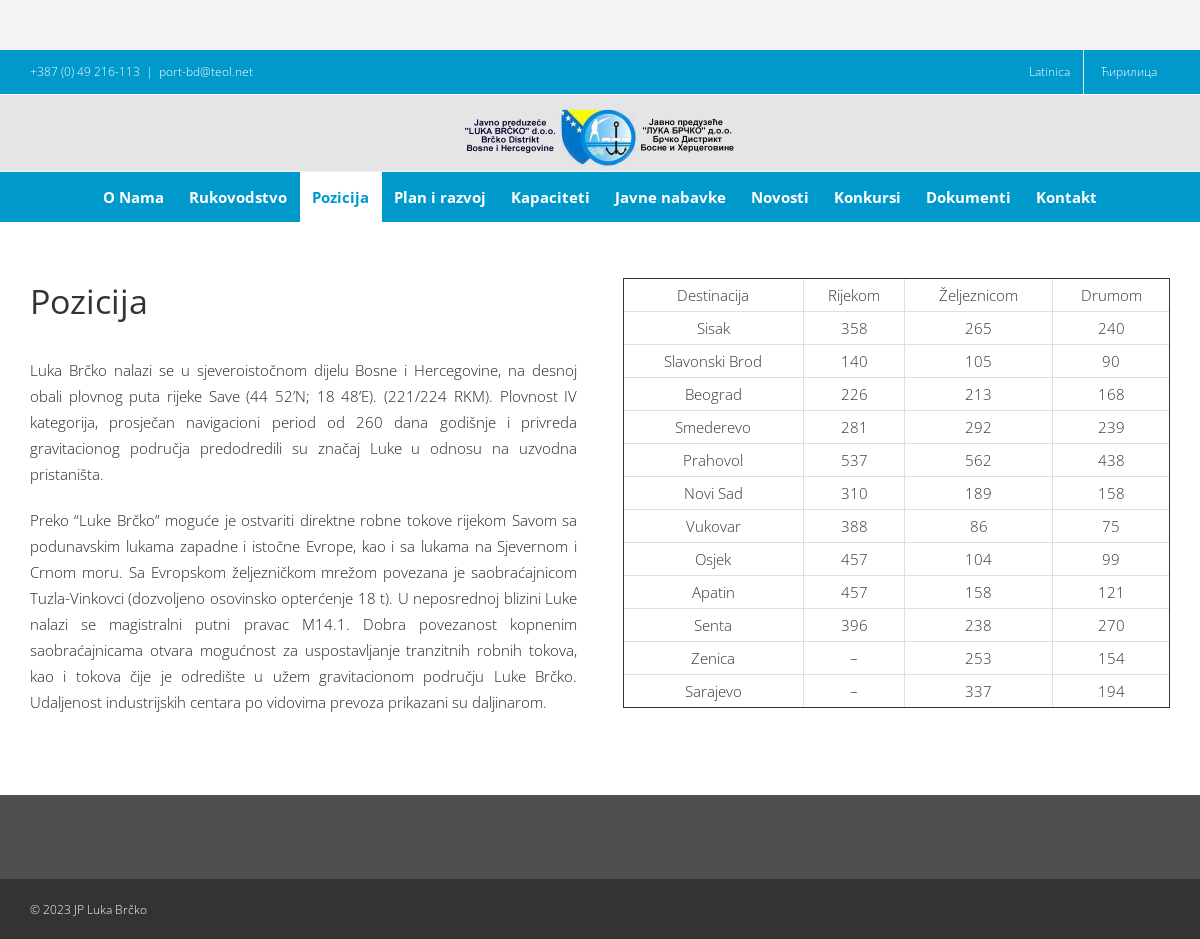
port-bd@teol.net (206, 71)
